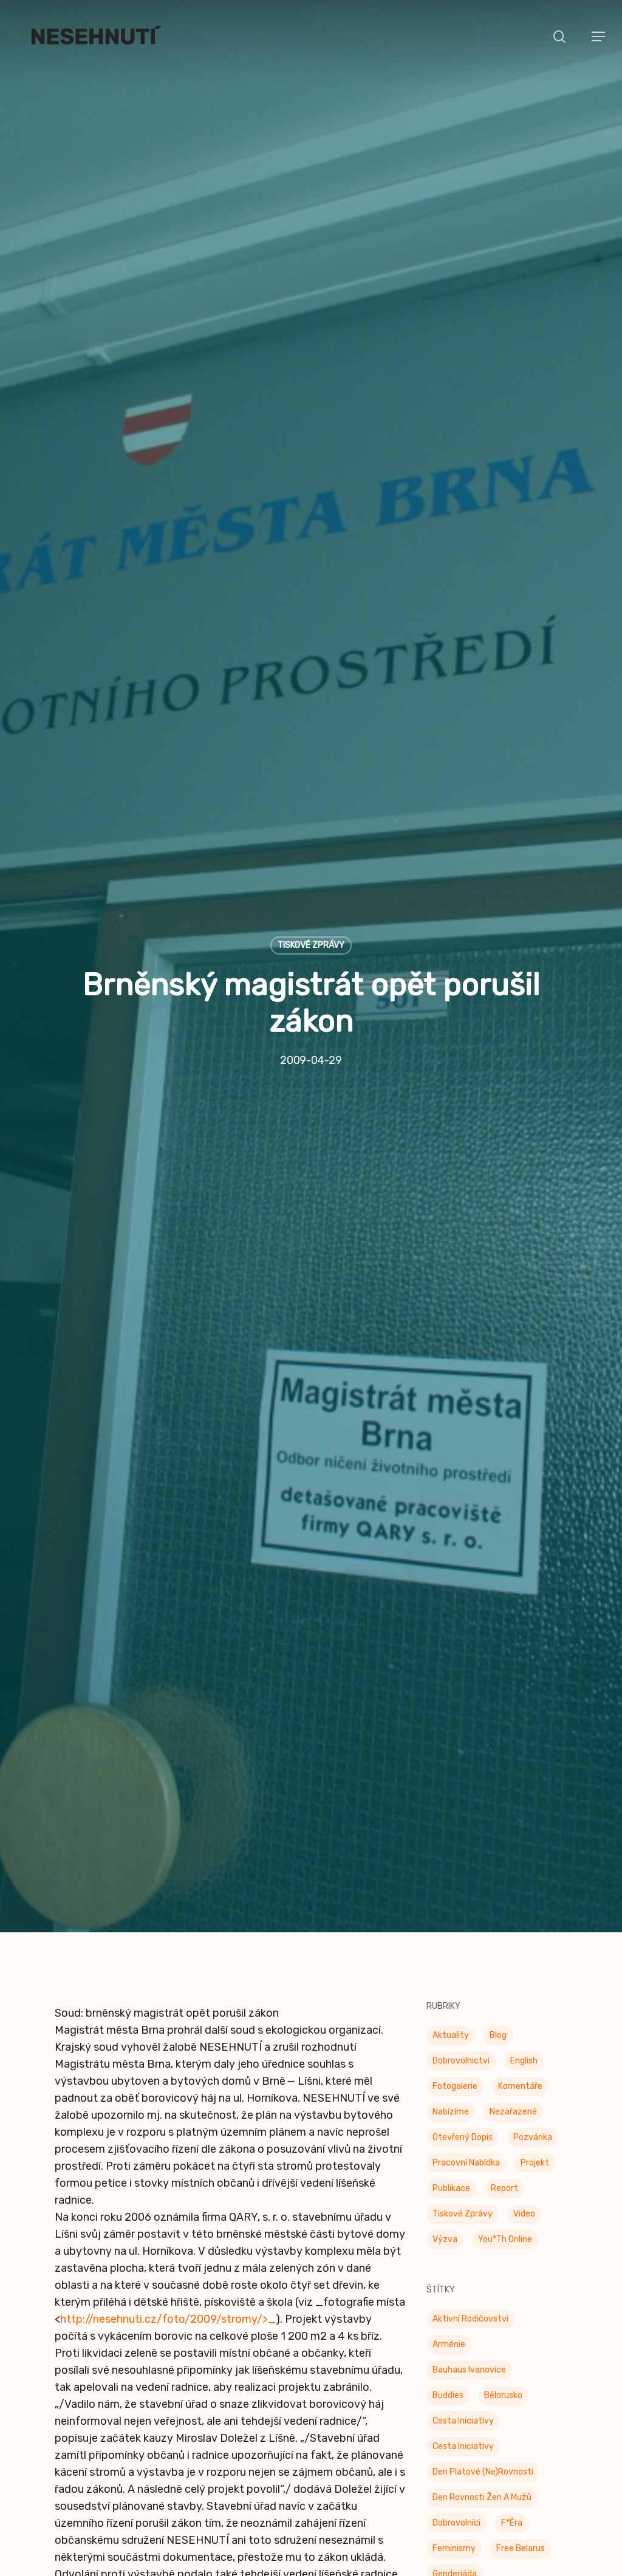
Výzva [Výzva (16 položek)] (444, 1915)
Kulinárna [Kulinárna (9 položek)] (450, 2351)
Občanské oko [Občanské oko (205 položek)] (459, 2428)
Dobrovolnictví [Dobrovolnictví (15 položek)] (461, 1736)
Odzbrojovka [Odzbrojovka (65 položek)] (456, 2479)
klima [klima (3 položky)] (520, 2300)
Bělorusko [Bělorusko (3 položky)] (503, 2071)
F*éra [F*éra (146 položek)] (511, 2198)
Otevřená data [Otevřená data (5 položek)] (461, 2504)
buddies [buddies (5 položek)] (447, 2071)
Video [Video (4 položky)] (524, 1889)
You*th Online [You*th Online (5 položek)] (505, 1915)
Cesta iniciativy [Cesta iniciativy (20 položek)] (463, 2122)
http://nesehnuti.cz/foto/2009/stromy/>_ (168, 1995)
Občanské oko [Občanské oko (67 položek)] (459, 2453)
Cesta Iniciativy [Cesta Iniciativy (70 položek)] (463, 2096)
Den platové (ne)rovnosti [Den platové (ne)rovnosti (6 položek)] (482, 2147)
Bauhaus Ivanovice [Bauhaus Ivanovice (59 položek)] (469, 2045)
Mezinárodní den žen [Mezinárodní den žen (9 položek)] (472, 2377)
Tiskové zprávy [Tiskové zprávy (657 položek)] (462, 1889)
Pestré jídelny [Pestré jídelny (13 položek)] (461, 2555)
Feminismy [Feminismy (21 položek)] (454, 2224)
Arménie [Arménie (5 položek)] (448, 2020)
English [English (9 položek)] (524, 1736)
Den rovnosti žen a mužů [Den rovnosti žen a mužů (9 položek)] (481, 2173)
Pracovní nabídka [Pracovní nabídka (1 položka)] (466, 1838)
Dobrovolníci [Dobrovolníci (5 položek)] (456, 2198)
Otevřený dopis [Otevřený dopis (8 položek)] (462, 1813)
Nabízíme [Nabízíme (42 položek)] (450, 1787)
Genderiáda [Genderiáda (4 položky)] (454, 2249)
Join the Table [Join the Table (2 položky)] (461, 2300)
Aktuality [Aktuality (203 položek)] (450, 1711)
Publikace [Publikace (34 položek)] (451, 1864)
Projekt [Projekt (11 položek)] (535, 1838)
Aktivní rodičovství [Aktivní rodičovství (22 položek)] (470, 1994)
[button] (598, 36)
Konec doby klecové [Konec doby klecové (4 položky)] (471, 2326)
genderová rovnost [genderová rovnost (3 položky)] (471, 2275)
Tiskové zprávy (311, 783)
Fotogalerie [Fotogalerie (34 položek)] (454, 1762)
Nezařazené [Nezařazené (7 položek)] (513, 1787)
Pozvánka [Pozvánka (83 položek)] (532, 1813)
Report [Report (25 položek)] (504, 1864)
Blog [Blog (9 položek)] (498, 1711)
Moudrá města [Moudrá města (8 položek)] (459, 2402)
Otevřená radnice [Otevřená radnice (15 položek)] (467, 2530)
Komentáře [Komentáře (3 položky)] (520, 1762)
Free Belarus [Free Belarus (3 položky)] (520, 2224)
